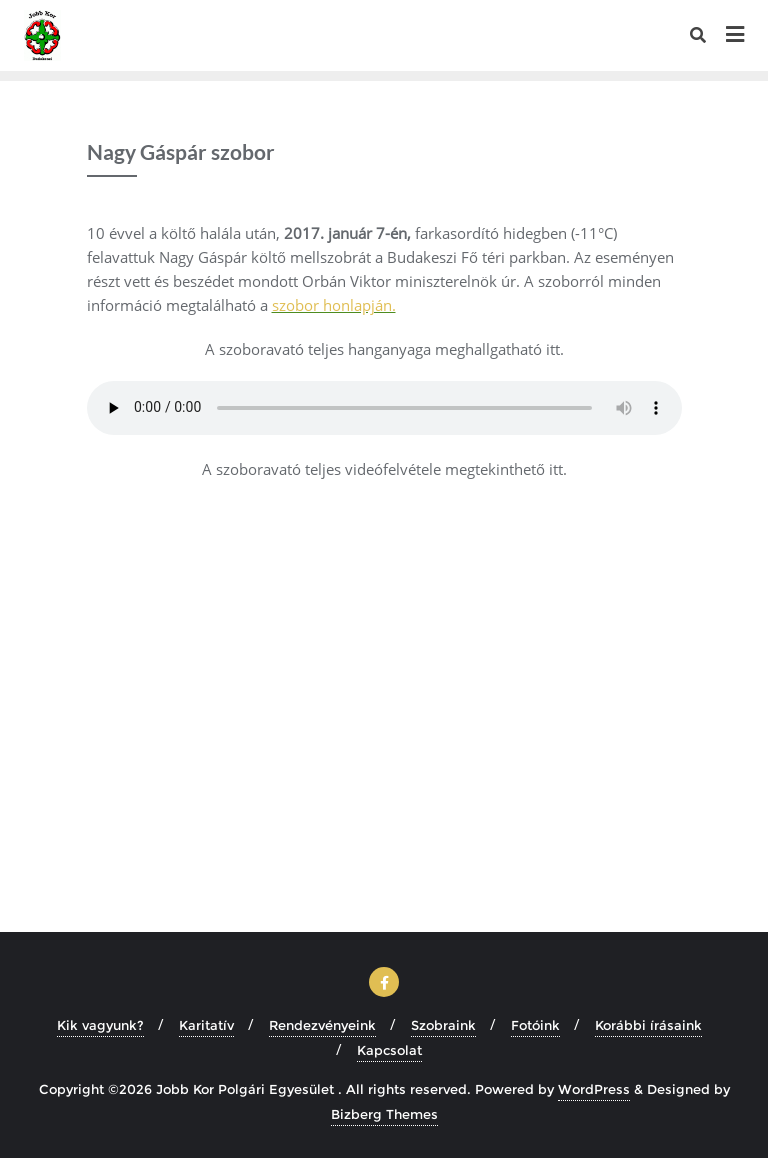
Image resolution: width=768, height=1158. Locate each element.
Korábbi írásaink (648, 1025)
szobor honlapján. (334, 305)
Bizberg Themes (384, 1114)
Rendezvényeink (322, 1025)
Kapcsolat (389, 1050)
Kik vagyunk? (100, 1025)
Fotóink (535, 1025)
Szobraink (443, 1025)
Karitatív (206, 1025)
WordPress (594, 1089)
